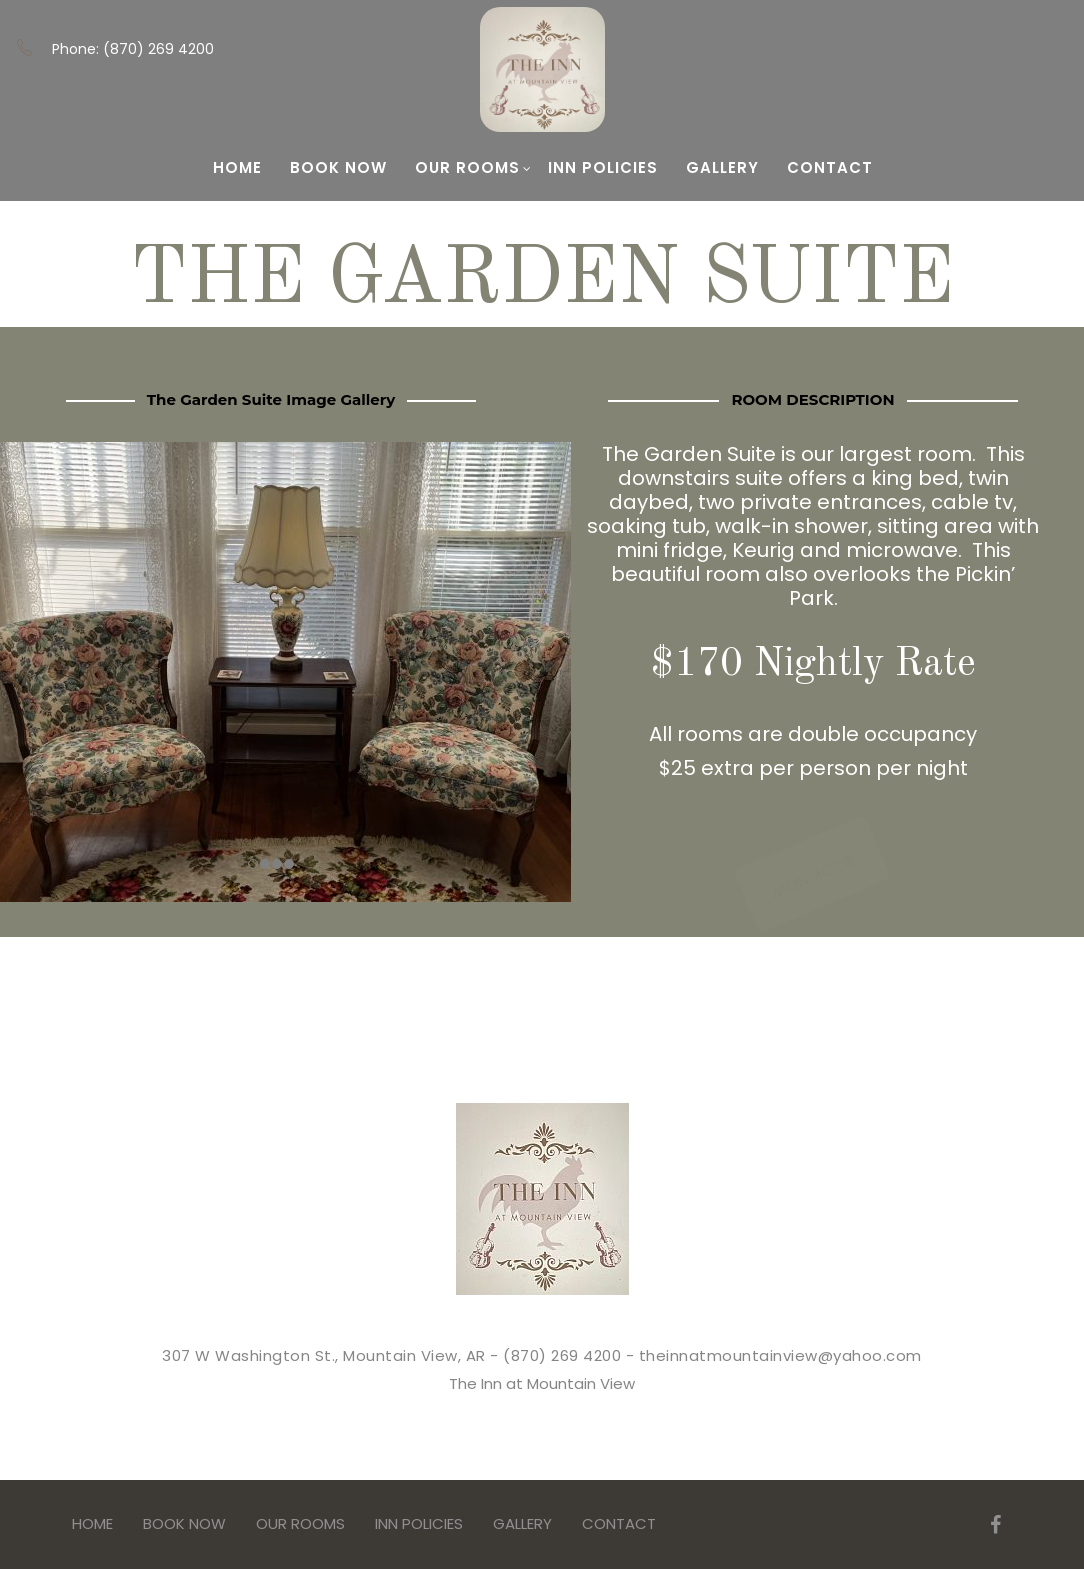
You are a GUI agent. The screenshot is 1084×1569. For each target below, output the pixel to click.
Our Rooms (473, 167)
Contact (830, 167)
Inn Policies (603, 167)
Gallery (722, 167)
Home (237, 167)
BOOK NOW (338, 167)
